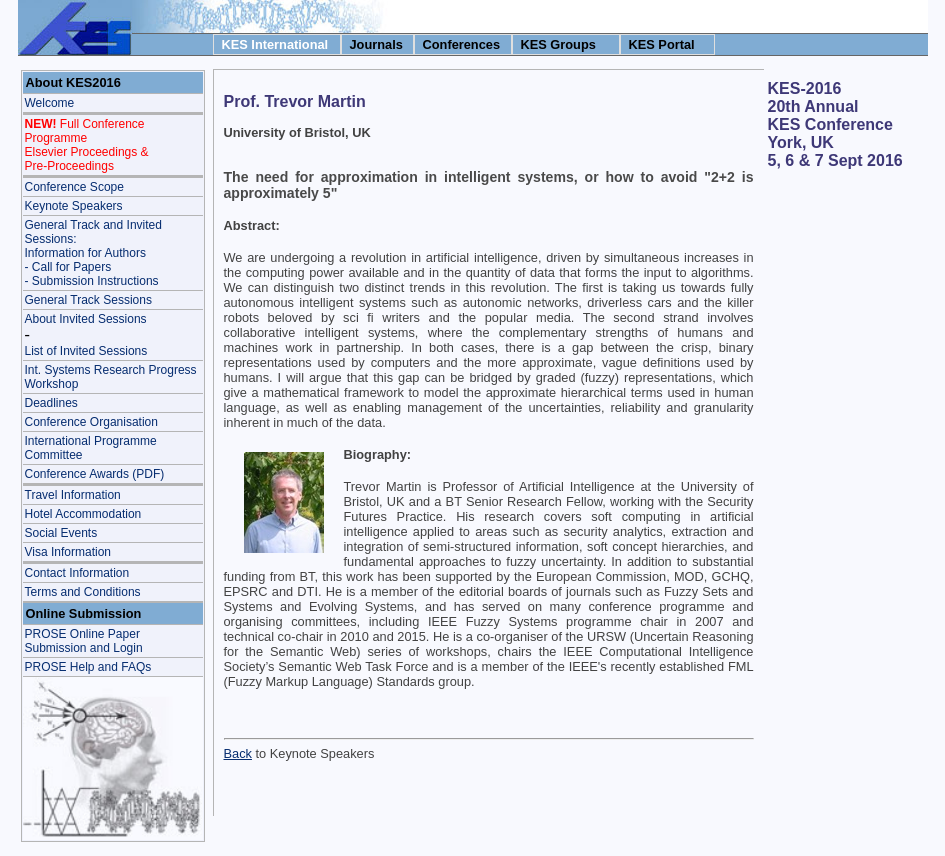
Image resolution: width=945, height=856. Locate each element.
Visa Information (68, 552)
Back (238, 753)
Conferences (462, 44)
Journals (376, 44)
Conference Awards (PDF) (95, 474)
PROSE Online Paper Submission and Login (84, 641)
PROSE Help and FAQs (88, 667)
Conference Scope (74, 187)
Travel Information (73, 495)
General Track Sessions (88, 300)
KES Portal (662, 44)
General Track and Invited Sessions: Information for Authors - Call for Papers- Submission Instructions (93, 253)
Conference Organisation (91, 422)
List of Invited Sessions (86, 351)
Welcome (50, 103)
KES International (275, 44)
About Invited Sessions (86, 319)
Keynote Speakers (74, 206)
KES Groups (558, 44)
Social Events (61, 533)
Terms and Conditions (83, 592)
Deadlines (51, 403)
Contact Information (77, 573)
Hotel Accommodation (83, 514)
